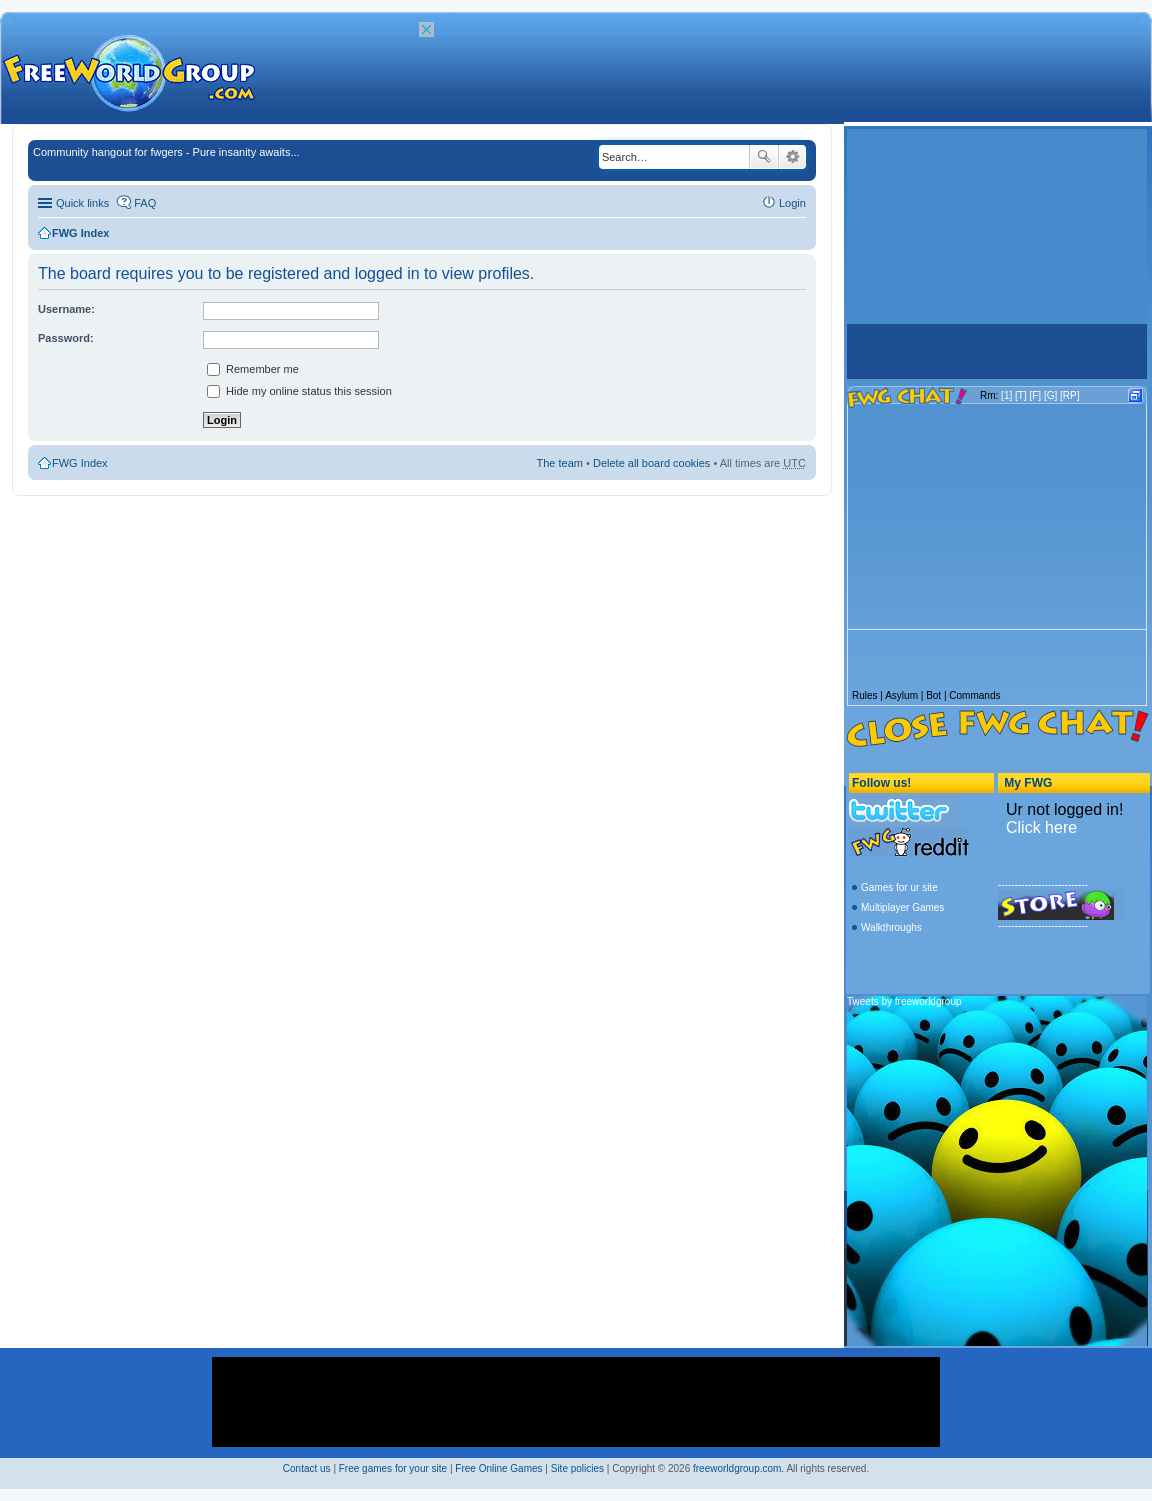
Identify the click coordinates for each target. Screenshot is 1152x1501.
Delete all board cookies (651, 463)
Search (764, 157)
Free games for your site (393, 1468)
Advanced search (792, 157)
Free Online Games (498, 1468)
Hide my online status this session (299, 391)
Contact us (307, 1468)
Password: (66, 338)
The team (560, 463)
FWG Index (80, 233)
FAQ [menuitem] (145, 203)
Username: (66, 309)
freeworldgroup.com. (738, 1468)
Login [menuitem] (792, 203)
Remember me (253, 369)
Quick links (82, 203)
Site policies (577, 1468)
